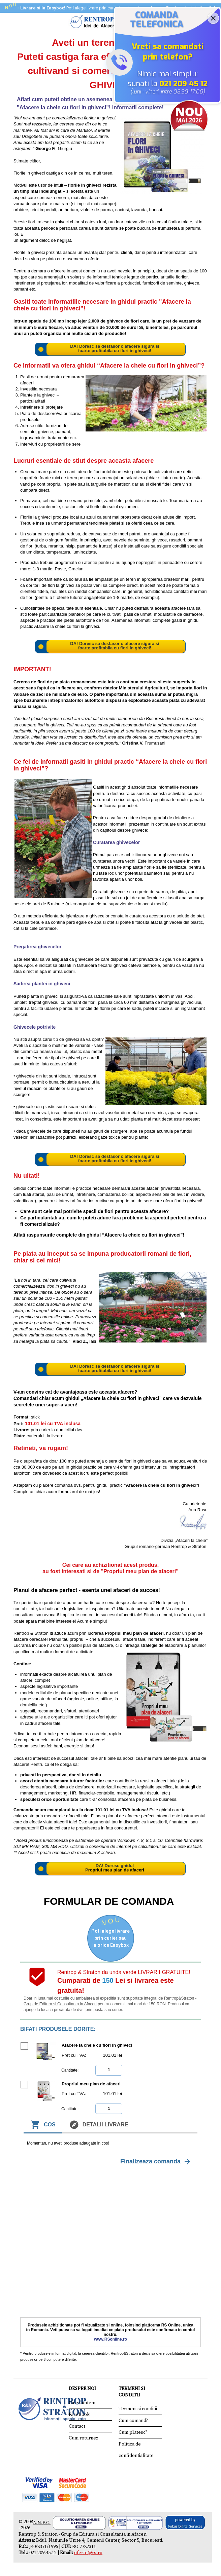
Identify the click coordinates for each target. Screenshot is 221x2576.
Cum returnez (83, 2438)
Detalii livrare (98, 2124)
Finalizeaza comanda (156, 2162)
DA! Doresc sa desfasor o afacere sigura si (114, 346)
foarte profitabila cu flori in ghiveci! (114, 350)
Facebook (79, 2415)
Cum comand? (133, 2421)
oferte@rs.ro (88, 2553)
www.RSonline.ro (110, 2339)
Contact (77, 2426)
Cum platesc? (133, 2432)
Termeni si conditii (138, 2409)
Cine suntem (82, 2403)
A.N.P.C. (42, 2523)
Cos (43, 2124)
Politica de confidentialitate (136, 2450)
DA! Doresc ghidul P (109, 1867)
